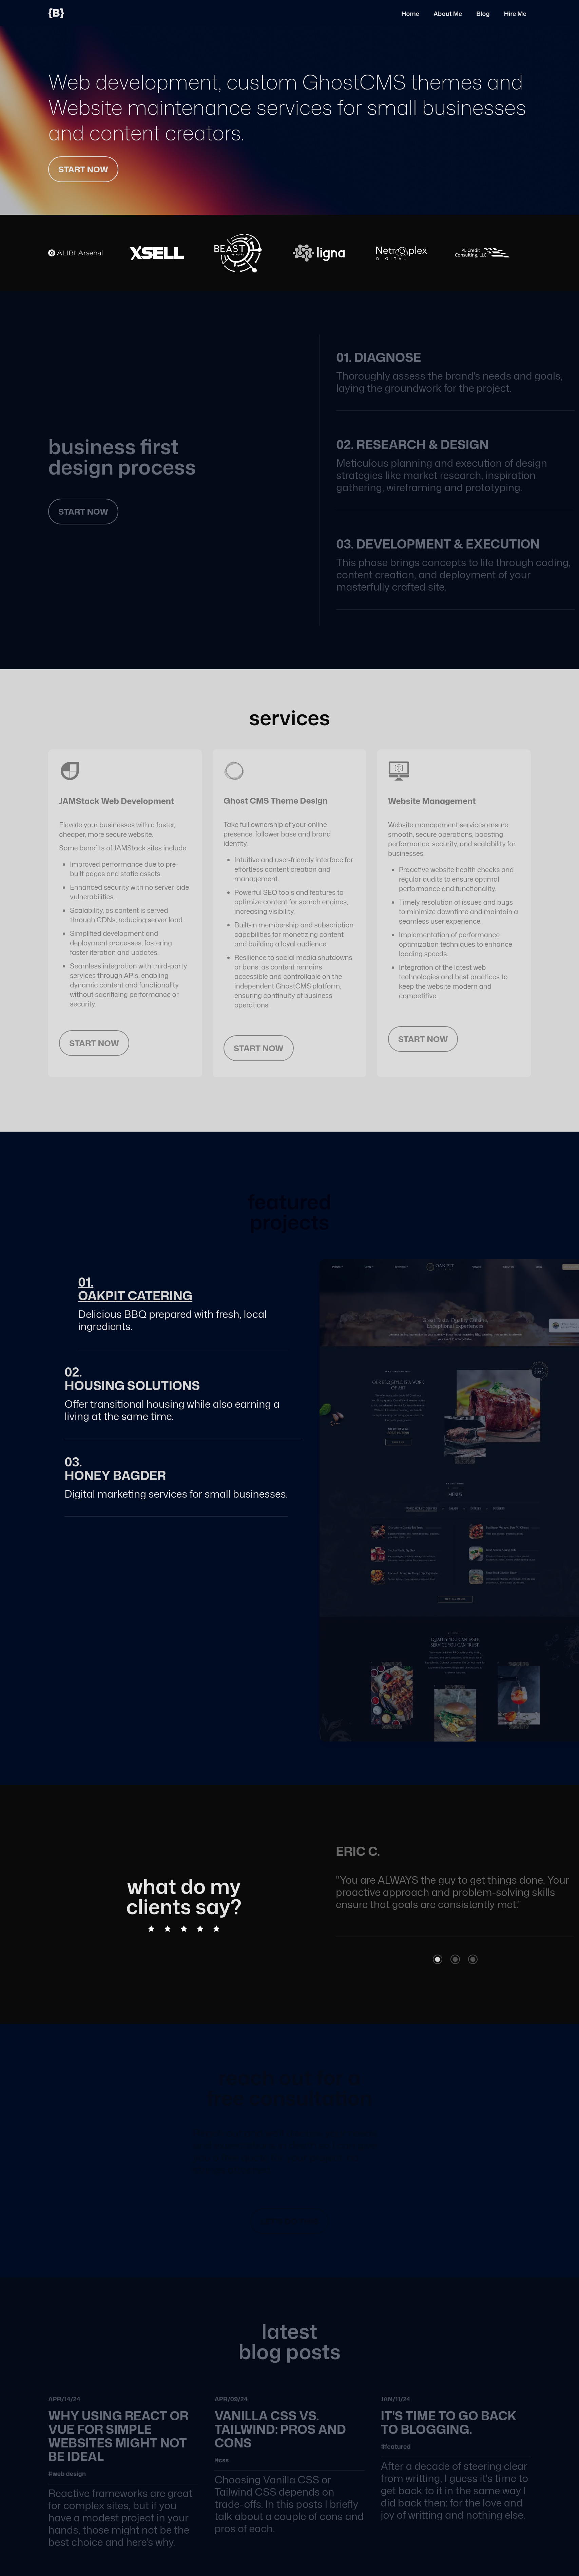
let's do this (289, 2221)
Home (410, 13)
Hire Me (515, 13)
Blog (482, 13)
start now (83, 169)
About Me (447, 13)
